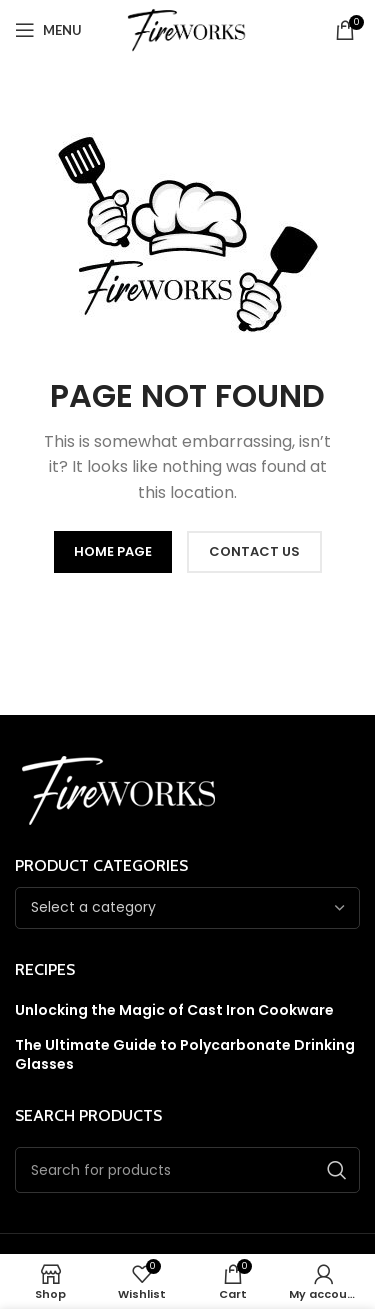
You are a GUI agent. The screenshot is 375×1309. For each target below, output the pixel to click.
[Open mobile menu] (48, 30)
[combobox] (187, 908)
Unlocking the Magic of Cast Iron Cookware (174, 1010)
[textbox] (93, 907)
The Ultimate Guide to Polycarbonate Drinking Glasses (185, 1055)
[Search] (187, 1170)
